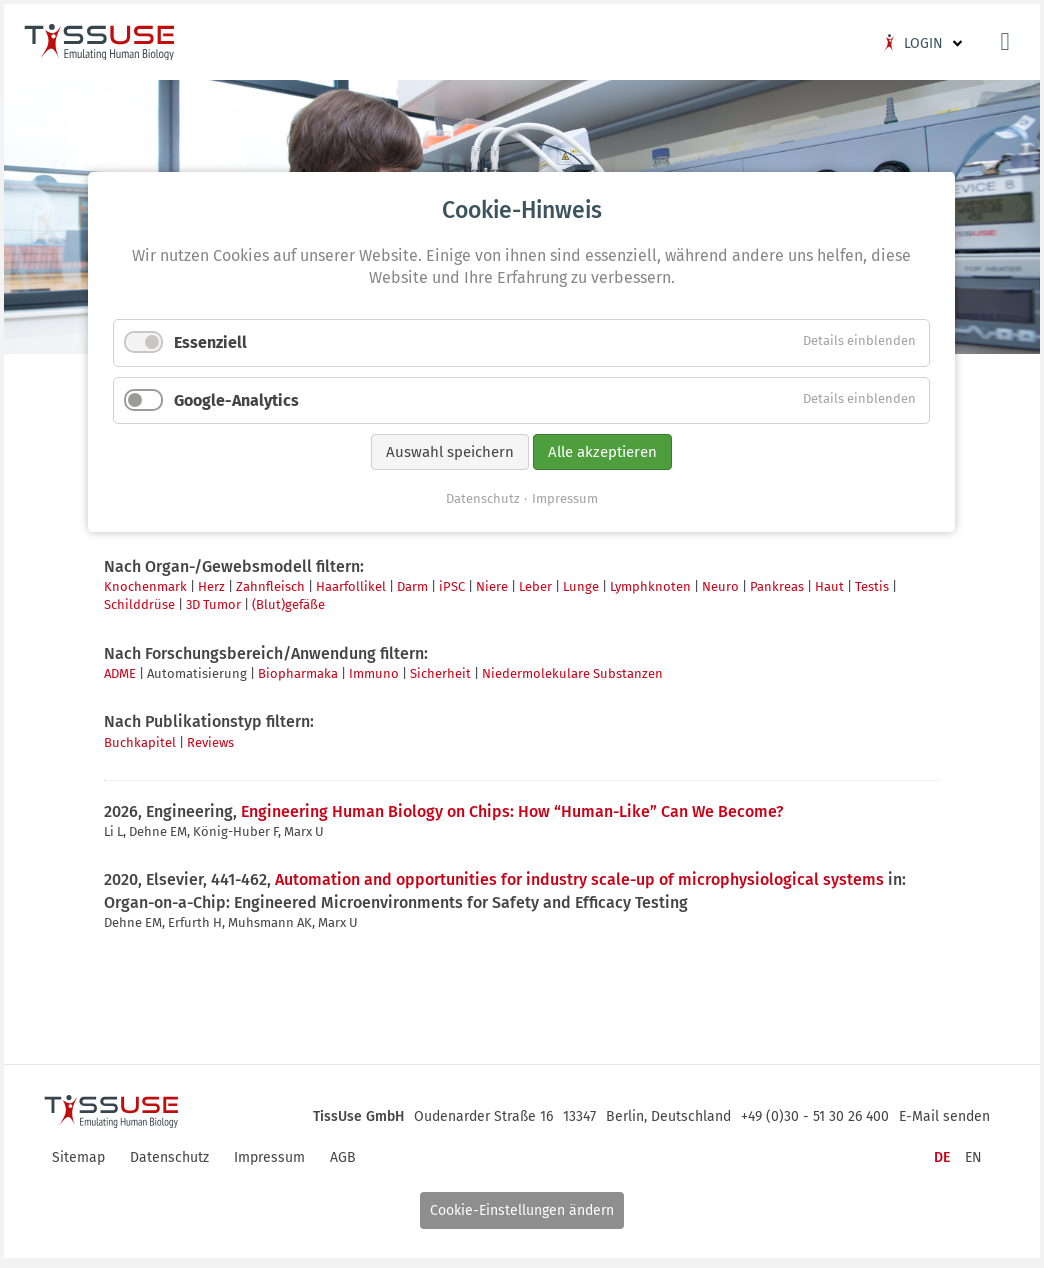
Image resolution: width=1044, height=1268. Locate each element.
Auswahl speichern (451, 735)
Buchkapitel (144, 743)
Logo (103, 46)
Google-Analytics (295, 683)
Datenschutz (483, 778)
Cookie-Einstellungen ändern (522, 1212)
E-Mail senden (940, 1113)
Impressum (565, 778)
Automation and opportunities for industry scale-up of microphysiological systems (583, 881)
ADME (124, 675)
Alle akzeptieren (603, 735)
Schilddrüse (143, 606)
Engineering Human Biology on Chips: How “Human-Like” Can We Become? (516, 812)
